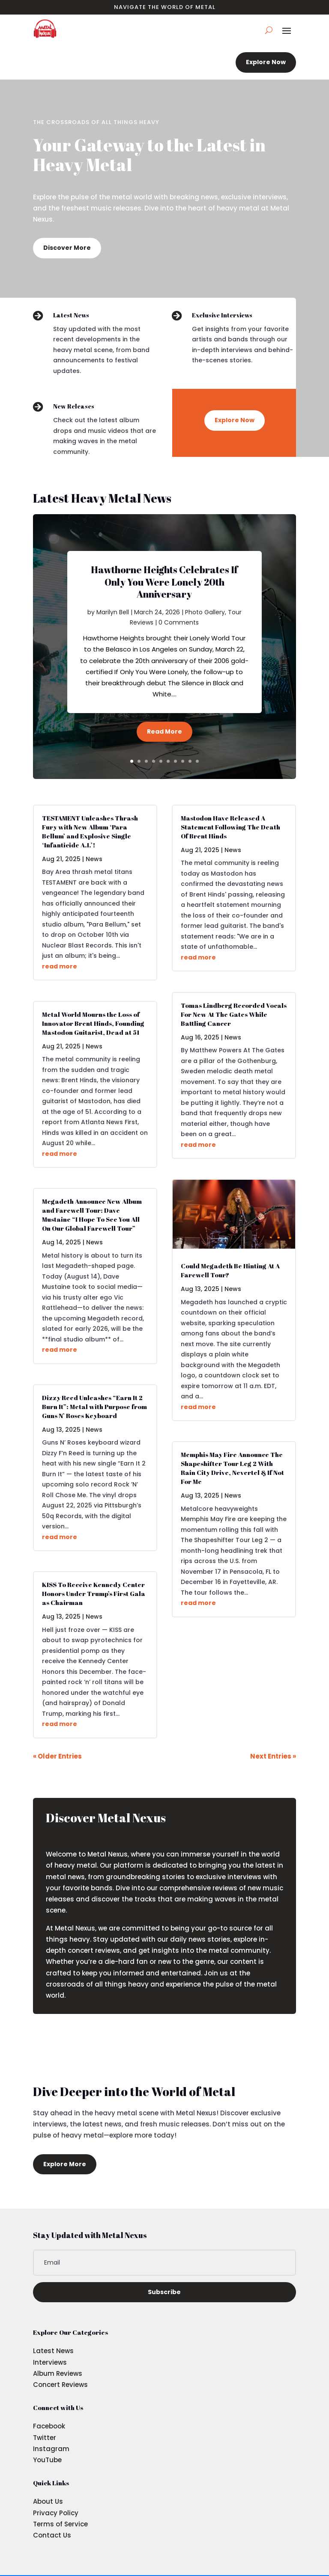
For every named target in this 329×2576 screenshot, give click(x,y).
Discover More (67, 247)
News (94, 859)
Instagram (51, 2448)
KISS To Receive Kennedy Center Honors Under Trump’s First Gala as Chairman (93, 1593)
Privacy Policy (55, 2512)
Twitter (44, 2437)
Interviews (50, 2362)
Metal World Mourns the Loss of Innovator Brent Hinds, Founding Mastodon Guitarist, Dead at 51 (93, 1023)
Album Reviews (57, 2373)
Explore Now (266, 62)
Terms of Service (60, 2524)
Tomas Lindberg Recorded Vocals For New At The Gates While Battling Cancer (234, 1014)
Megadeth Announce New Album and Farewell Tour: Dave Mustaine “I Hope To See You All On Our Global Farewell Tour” (92, 1214)
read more (59, 966)
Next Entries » (273, 1756)
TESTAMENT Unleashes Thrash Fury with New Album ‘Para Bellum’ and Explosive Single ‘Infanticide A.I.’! (90, 831)
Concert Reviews (60, 2384)
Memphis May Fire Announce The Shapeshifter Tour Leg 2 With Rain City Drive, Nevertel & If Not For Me (232, 1468)
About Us (48, 2501)
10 (197, 761)
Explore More (64, 2164)
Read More (164, 731)
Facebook (49, 2426)
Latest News (53, 2350)
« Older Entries (57, 1756)
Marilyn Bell (112, 612)
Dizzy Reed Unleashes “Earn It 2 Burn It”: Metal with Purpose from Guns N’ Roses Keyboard (94, 1406)
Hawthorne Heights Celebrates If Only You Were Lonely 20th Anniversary (164, 581)
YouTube (47, 2459)
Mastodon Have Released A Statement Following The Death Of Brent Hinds (230, 827)
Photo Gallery (205, 612)
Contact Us (52, 2535)
